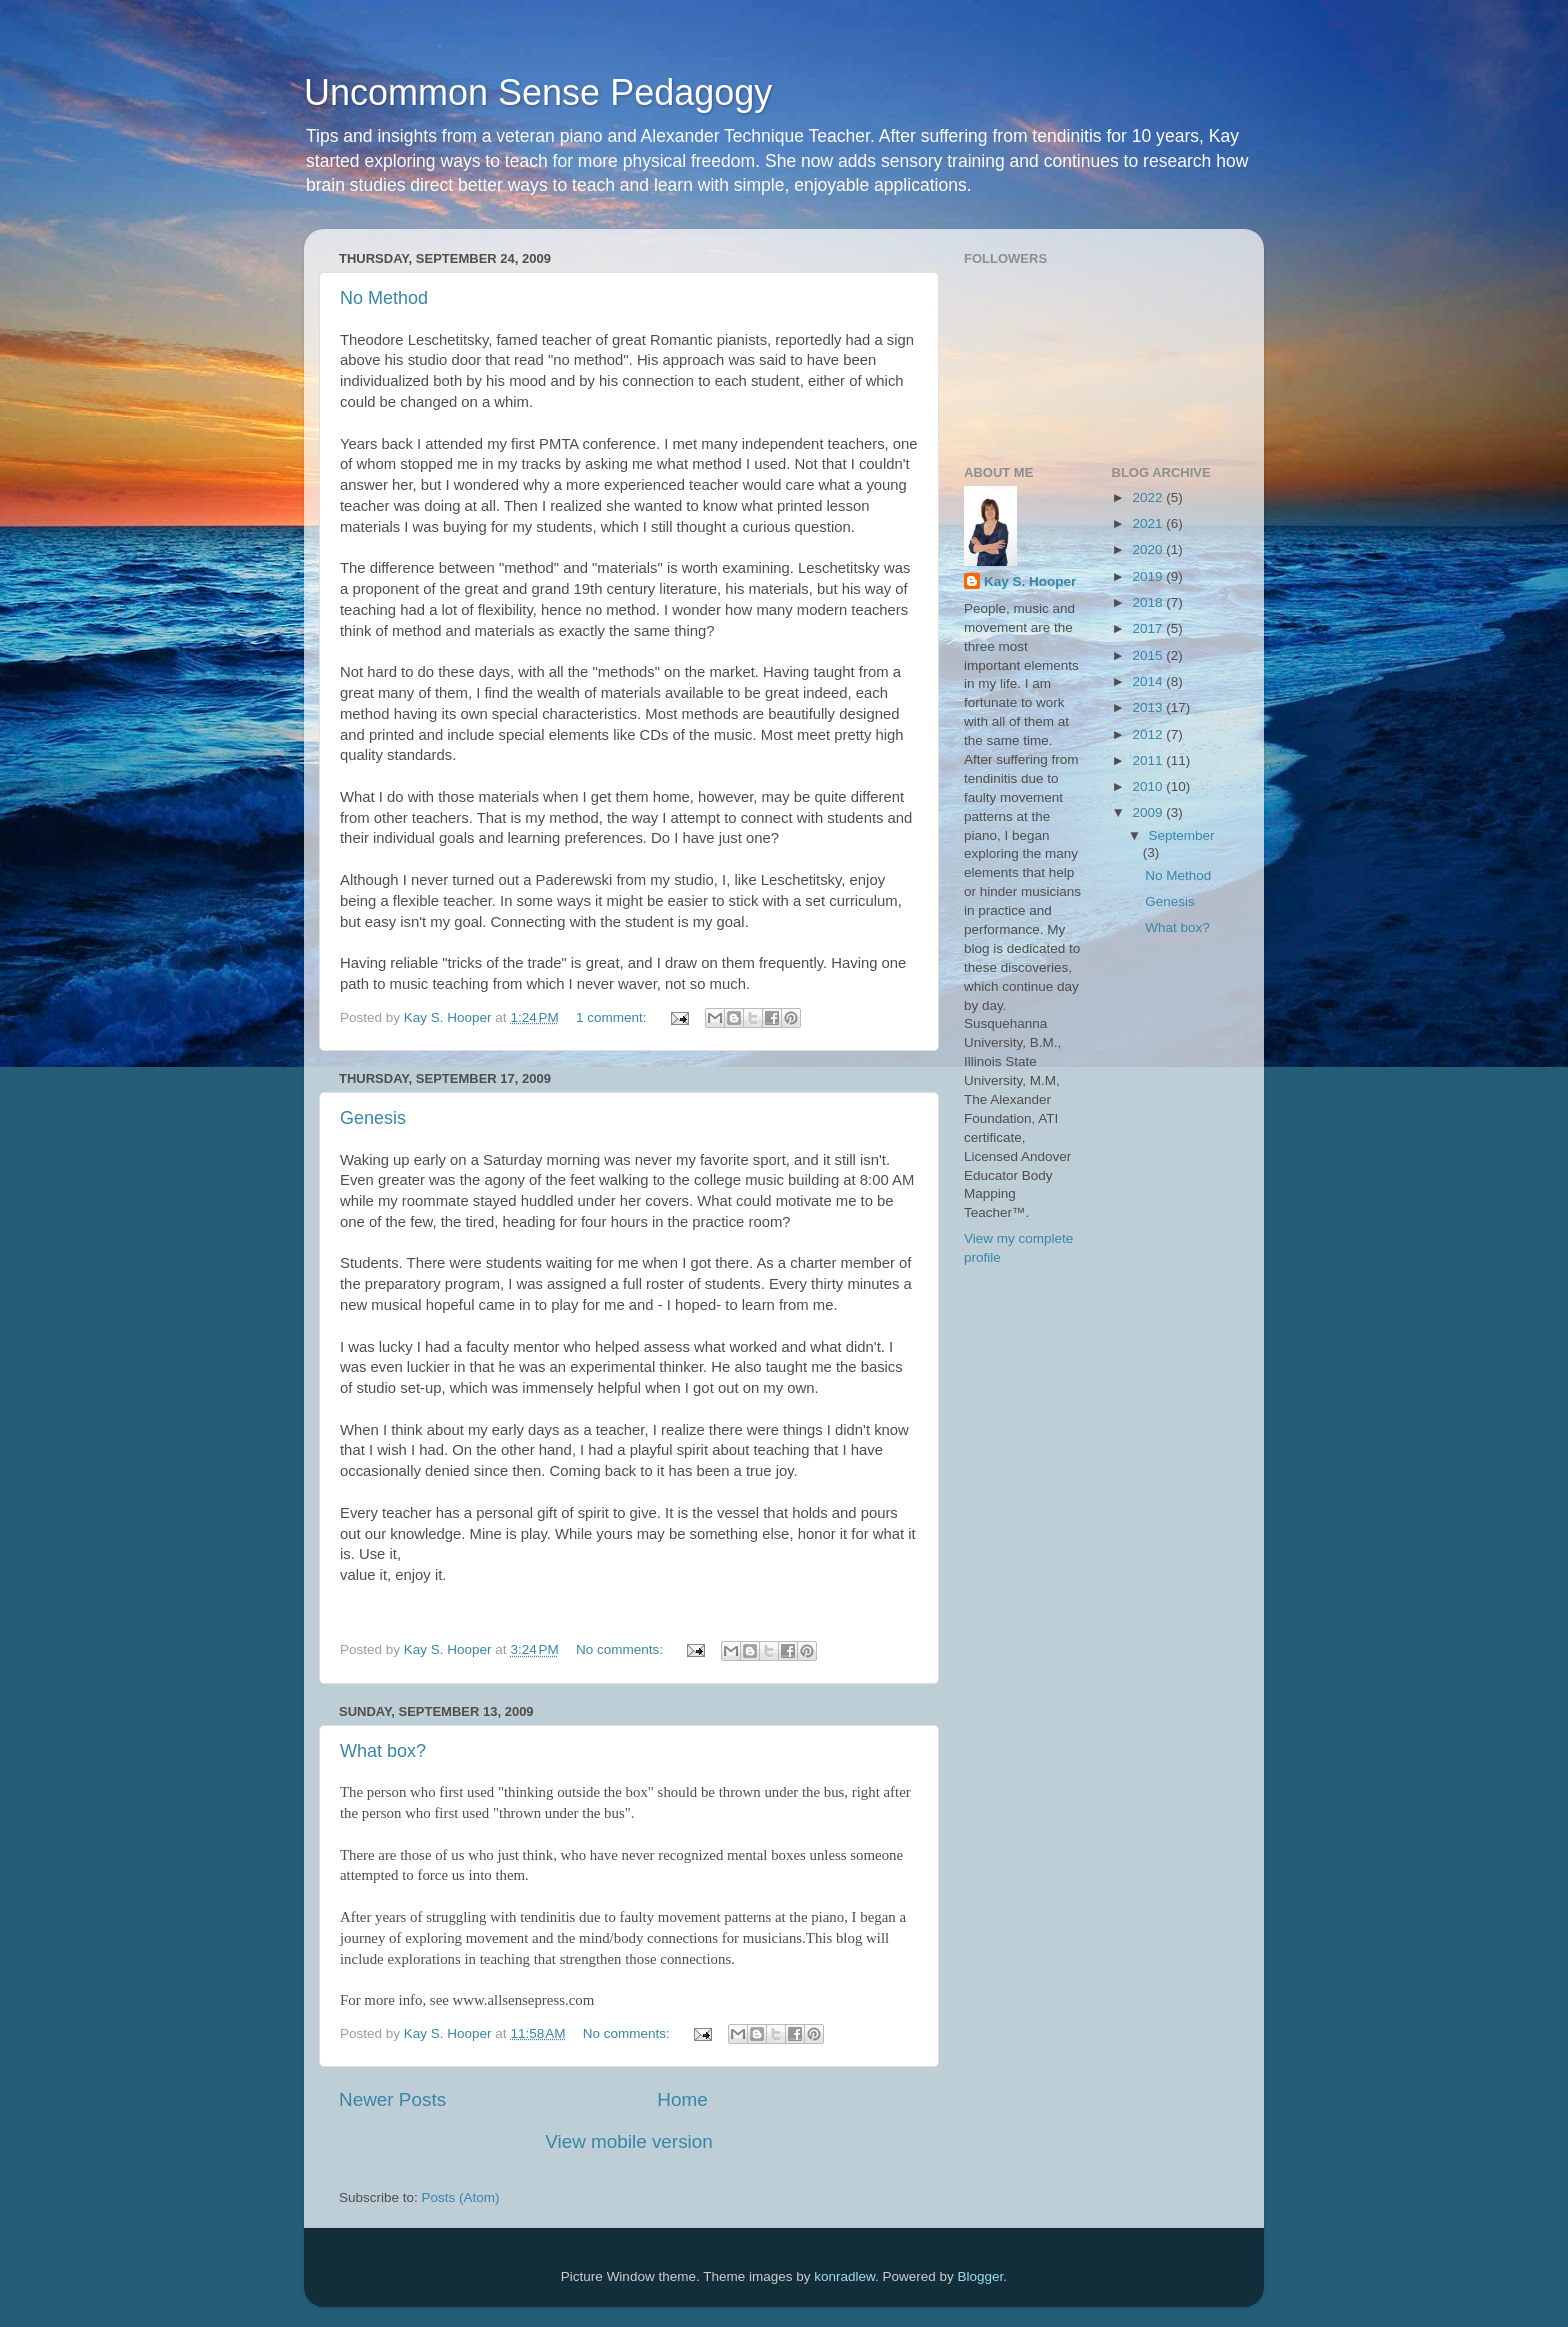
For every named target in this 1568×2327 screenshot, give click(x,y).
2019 (1149, 576)
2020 (1149, 549)
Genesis (373, 1118)
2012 (1149, 734)
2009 (1149, 812)
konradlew (844, 2276)
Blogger (981, 2276)
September (1182, 835)
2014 (1149, 681)
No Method (384, 298)
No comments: (621, 1649)
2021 (1149, 523)
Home (682, 2099)
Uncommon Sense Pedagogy (538, 92)
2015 (1149, 655)
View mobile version (629, 2141)
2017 (1149, 628)
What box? (383, 1751)
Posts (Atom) (461, 2197)
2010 (1149, 786)
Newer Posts (392, 2099)
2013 (1149, 707)
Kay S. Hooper (1030, 581)
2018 (1149, 602)
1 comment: (613, 1017)
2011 (1149, 760)
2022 (1149, 497)
